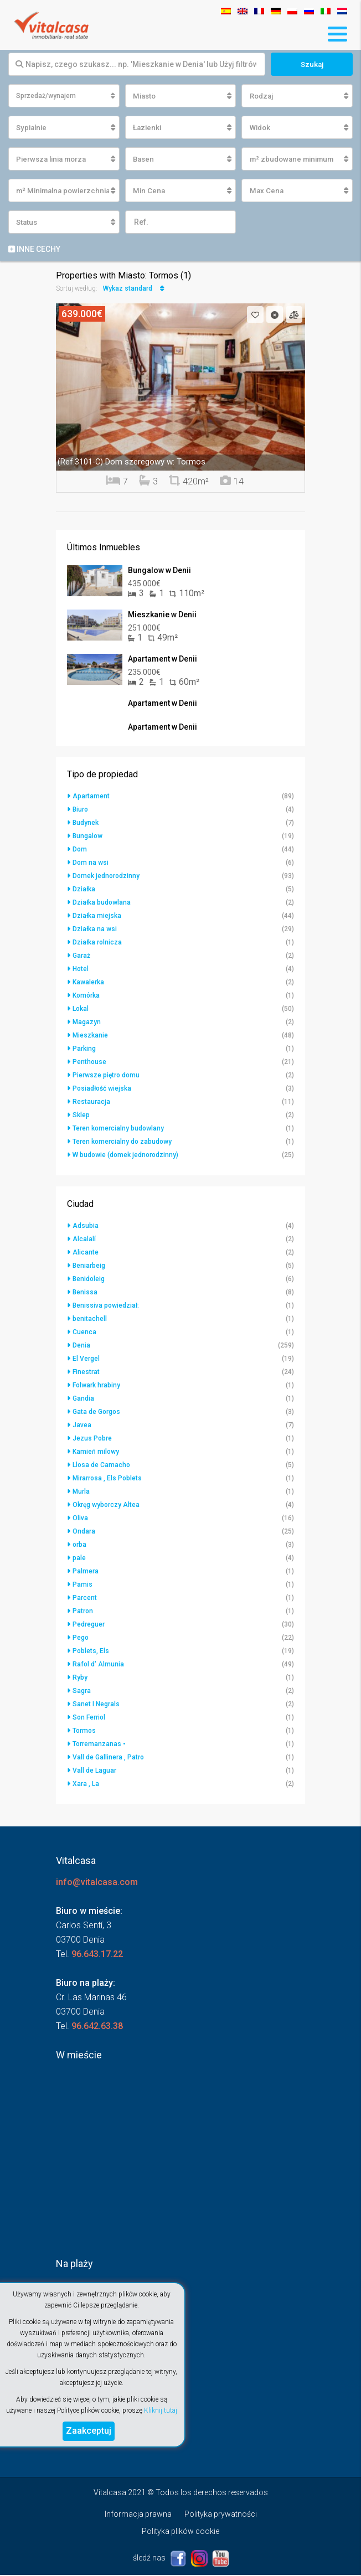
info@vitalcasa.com (97, 1883)
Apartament (91, 797)
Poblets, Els (91, 1652)
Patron (83, 1612)
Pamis (82, 1585)
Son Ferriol (89, 1718)
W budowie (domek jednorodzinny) (125, 1156)
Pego (81, 1639)
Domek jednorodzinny (106, 877)
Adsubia (86, 1227)
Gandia (83, 1399)
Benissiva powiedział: (106, 1306)
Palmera (86, 1572)
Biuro (80, 810)
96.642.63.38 (97, 2027)
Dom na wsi (91, 864)
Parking (84, 1050)
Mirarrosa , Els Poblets (107, 1479)
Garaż (81, 957)
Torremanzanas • (99, 1745)
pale (79, 1559)
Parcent (85, 1599)
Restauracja (91, 1103)
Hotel (81, 970)
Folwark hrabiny (96, 1386)
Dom (80, 850)
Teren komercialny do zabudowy (122, 1143)
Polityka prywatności (220, 2515)
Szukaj (312, 64)
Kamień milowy (96, 1453)
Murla (81, 1492)
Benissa (85, 1293)
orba (79, 1546)
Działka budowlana (102, 903)
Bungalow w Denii (159, 571)
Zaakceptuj (88, 2430)
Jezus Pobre (92, 1439)
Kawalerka (88, 983)
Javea (82, 1426)
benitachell (90, 1320)
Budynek (86, 824)
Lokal (81, 1010)
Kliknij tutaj (160, 2410)
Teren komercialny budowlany (118, 1129)
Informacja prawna (138, 2515)
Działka (84, 890)
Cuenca (84, 1333)
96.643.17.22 (97, 1955)
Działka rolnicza (97, 943)
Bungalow (87, 837)
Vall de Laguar (94, 1771)
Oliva (80, 1519)
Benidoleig (89, 1280)
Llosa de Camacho (101, 1466)
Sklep (81, 1116)
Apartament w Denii (162, 659)
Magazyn (87, 1023)
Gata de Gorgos (96, 1413)
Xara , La (86, 1785)
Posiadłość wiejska (102, 1089)
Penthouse (89, 1063)
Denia (81, 1346)
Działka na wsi (95, 930)
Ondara (84, 1532)
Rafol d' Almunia (98, 1665)
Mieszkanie (90, 1036)
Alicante (86, 1253)
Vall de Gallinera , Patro (108, 1758)
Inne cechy (34, 250)
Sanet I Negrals (96, 1705)
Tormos (84, 1732)
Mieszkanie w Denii (162, 615)
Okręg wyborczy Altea (106, 1506)
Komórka (86, 996)
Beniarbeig (89, 1267)
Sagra (82, 1692)
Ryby (80, 1678)
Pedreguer (89, 1625)
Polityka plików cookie (180, 2532)
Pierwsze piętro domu (106, 1076)
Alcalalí (84, 1240)
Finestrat (86, 1373)
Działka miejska (97, 917)
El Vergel (86, 1360)
